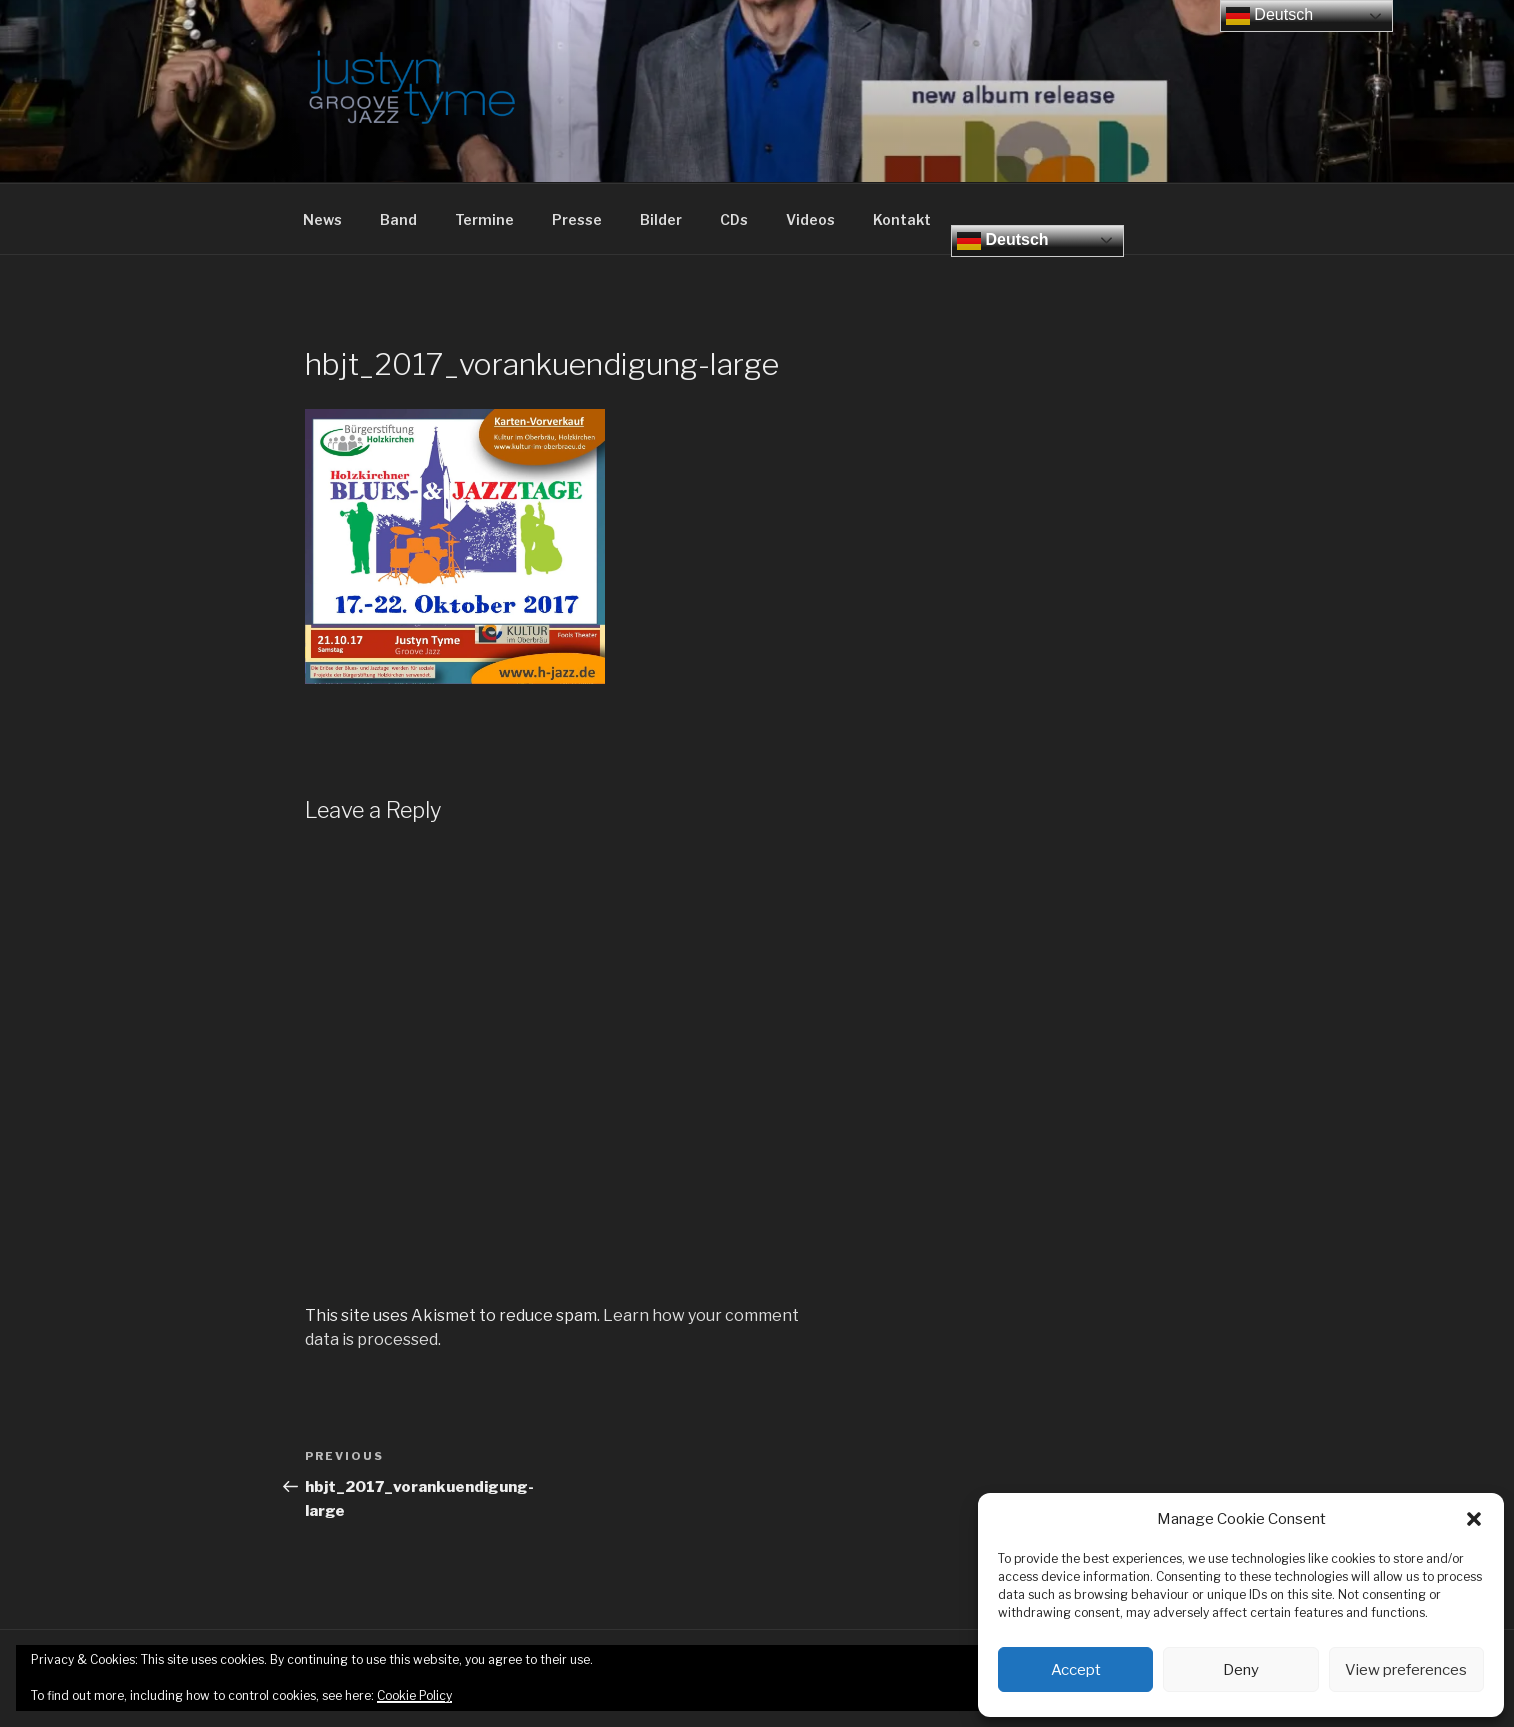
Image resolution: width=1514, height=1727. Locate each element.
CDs (734, 219)
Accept (1076, 1670)
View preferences (1406, 1670)
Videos (810, 219)
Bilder (661, 219)
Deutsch (1003, 241)
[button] (1474, 1519)
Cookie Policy (414, 1695)
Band (398, 219)
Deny (1241, 1670)
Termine (484, 219)
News (322, 219)
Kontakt (902, 219)
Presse (577, 219)
